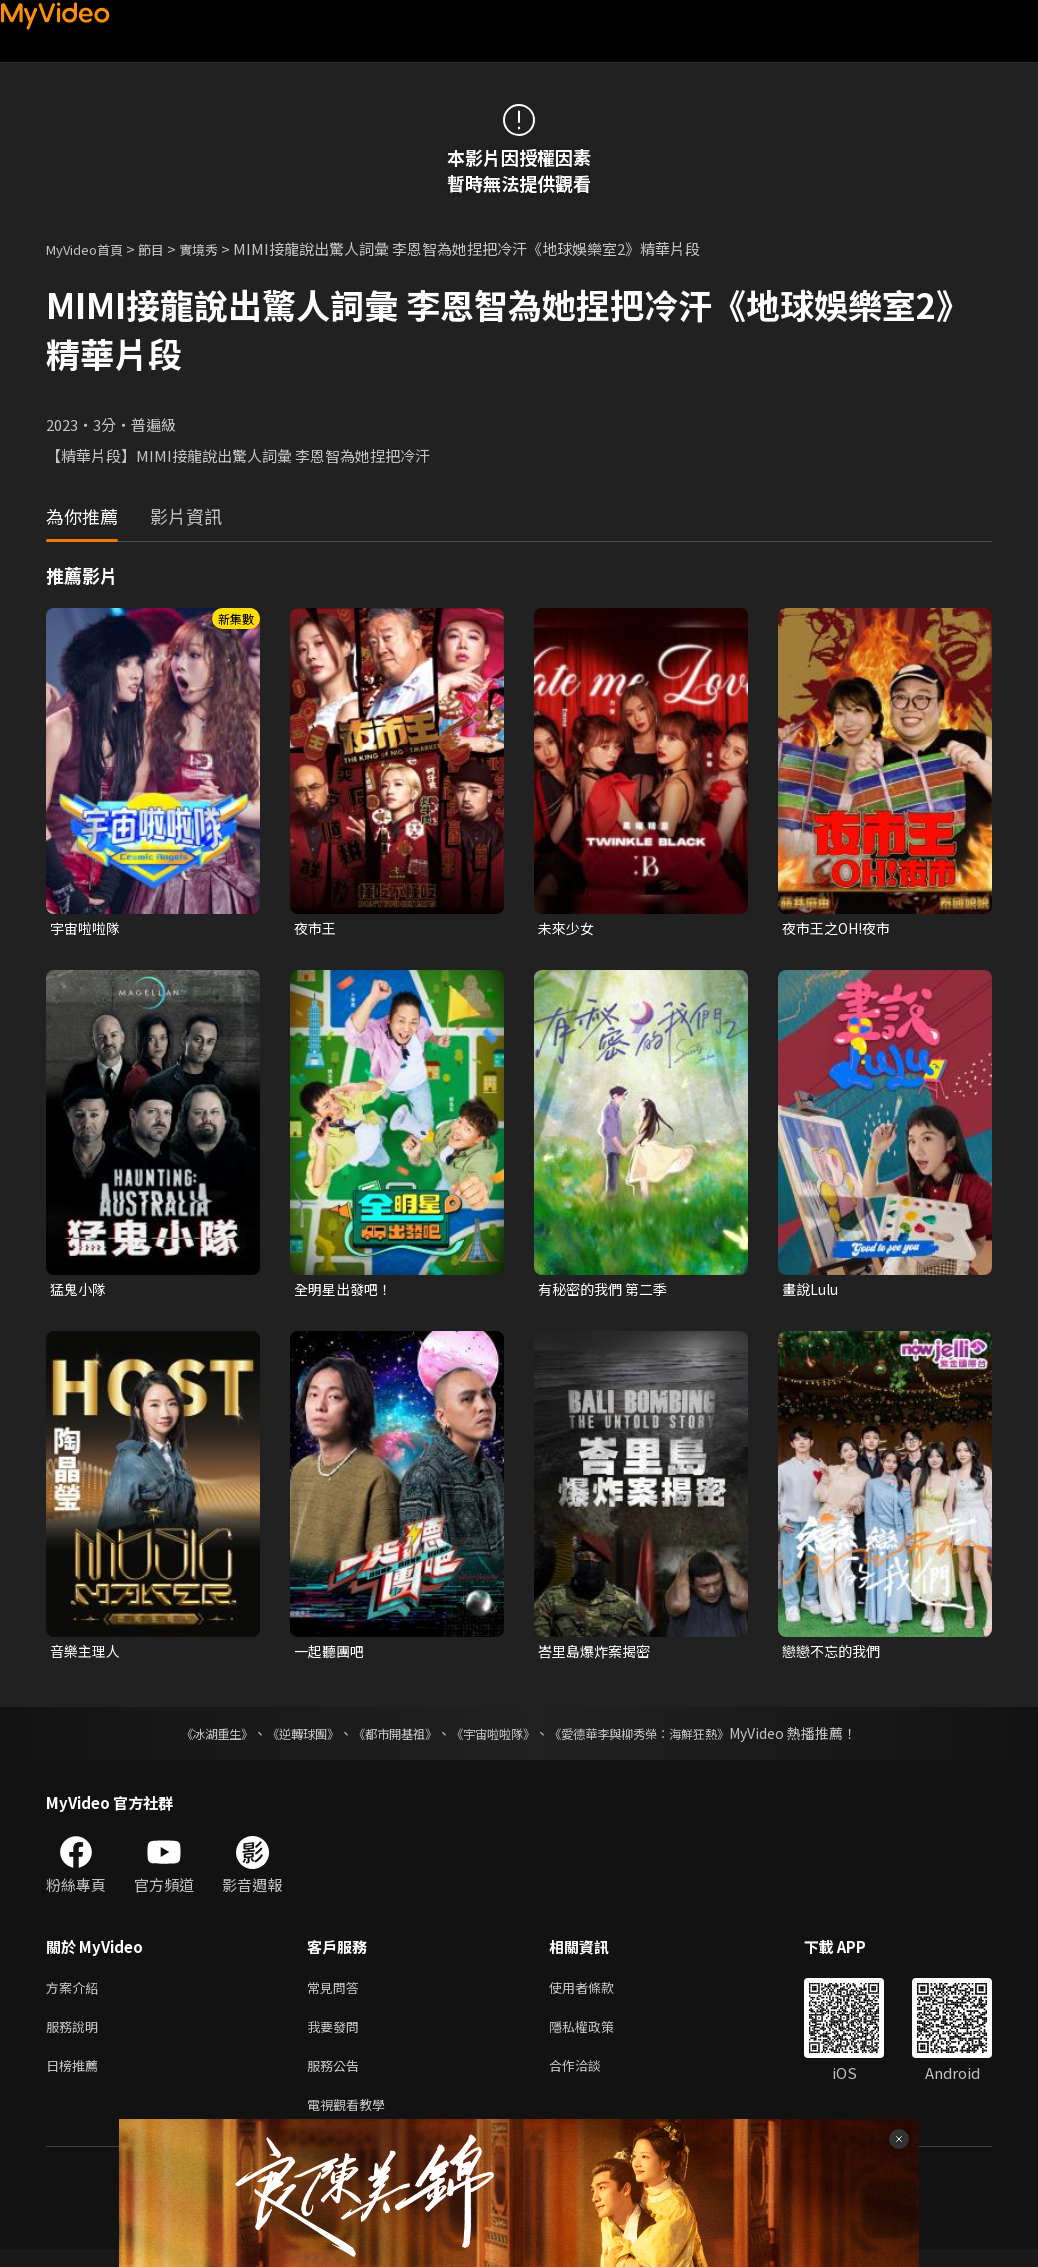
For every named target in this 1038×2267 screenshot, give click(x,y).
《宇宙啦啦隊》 (497, 1739)
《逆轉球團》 (280, 1739)
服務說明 (76, 2036)
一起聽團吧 (331, 1655)
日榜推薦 (76, 2078)
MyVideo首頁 (91, 248)
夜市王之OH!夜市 (841, 928)
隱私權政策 (598, 2036)
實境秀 (219, 248)
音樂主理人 (87, 1655)
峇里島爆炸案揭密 (598, 1655)
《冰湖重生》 (182, 1739)
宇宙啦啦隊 (87, 928)
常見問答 (337, 1994)
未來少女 (568, 928)
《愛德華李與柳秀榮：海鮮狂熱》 (665, 1739)
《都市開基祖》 (385, 1739)
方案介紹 (76, 1994)
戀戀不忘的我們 (834, 1655)
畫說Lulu (812, 1291)
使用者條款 (598, 1994)
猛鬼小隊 (80, 1291)
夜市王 (316, 928)
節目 (167, 248)
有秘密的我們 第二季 (607, 1291)
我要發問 (337, 2036)
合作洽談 (591, 2078)
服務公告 (337, 2078)
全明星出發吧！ (346, 1291)
